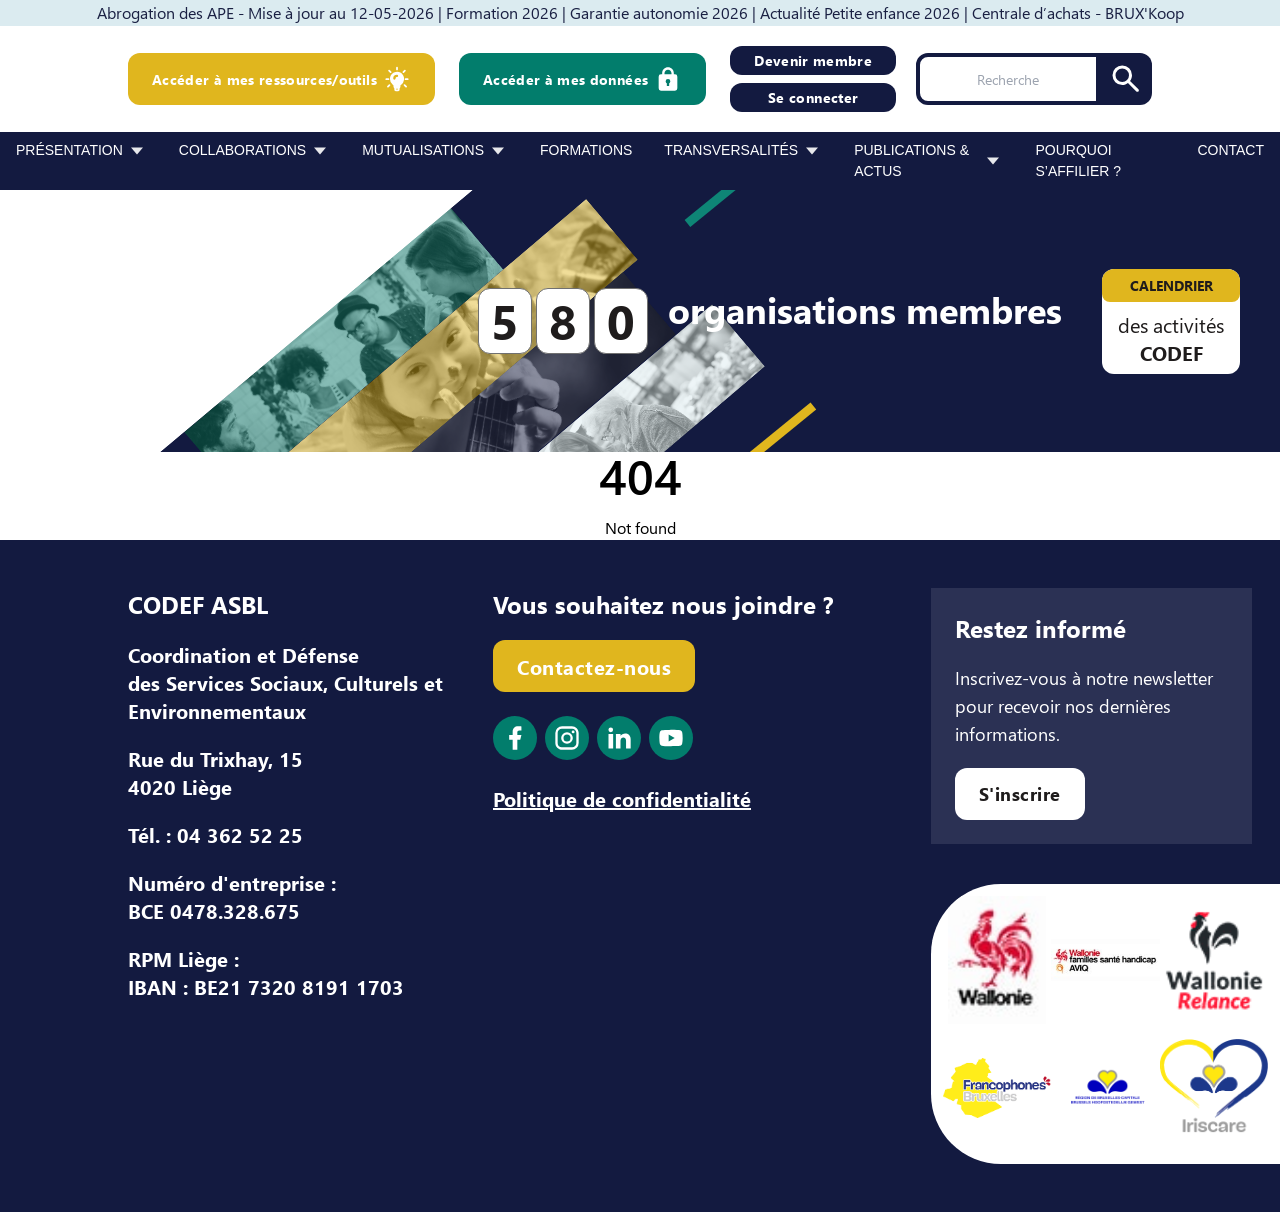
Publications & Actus (911, 160)
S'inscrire (1020, 793)
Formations (586, 150)
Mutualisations (423, 150)
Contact (1230, 150)
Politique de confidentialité (622, 798)
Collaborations (242, 150)
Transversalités (731, 150)
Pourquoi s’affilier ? (1078, 160)
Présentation (69, 150)
